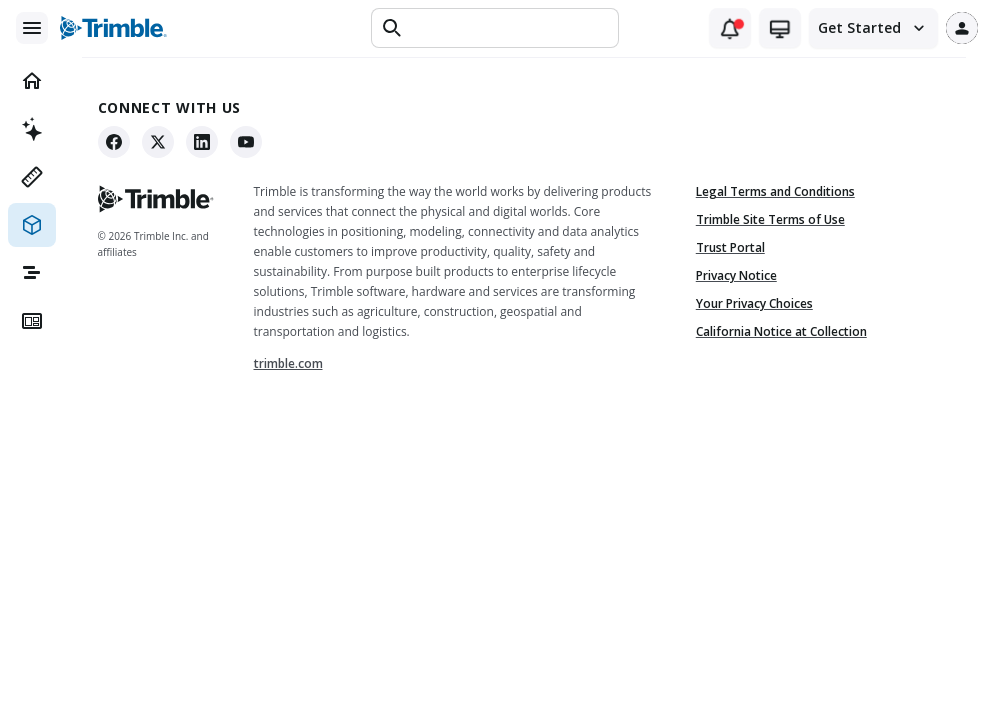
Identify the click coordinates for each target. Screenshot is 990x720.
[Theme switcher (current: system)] (780, 28)
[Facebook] (120, 142)
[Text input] (509, 28)
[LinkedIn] (208, 142)
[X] (164, 142)
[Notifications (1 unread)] (730, 28)
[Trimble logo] (113, 28)
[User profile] (962, 28)
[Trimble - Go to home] (162, 199)
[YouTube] (252, 142)
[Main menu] (32, 28)
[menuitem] (32, 81)
